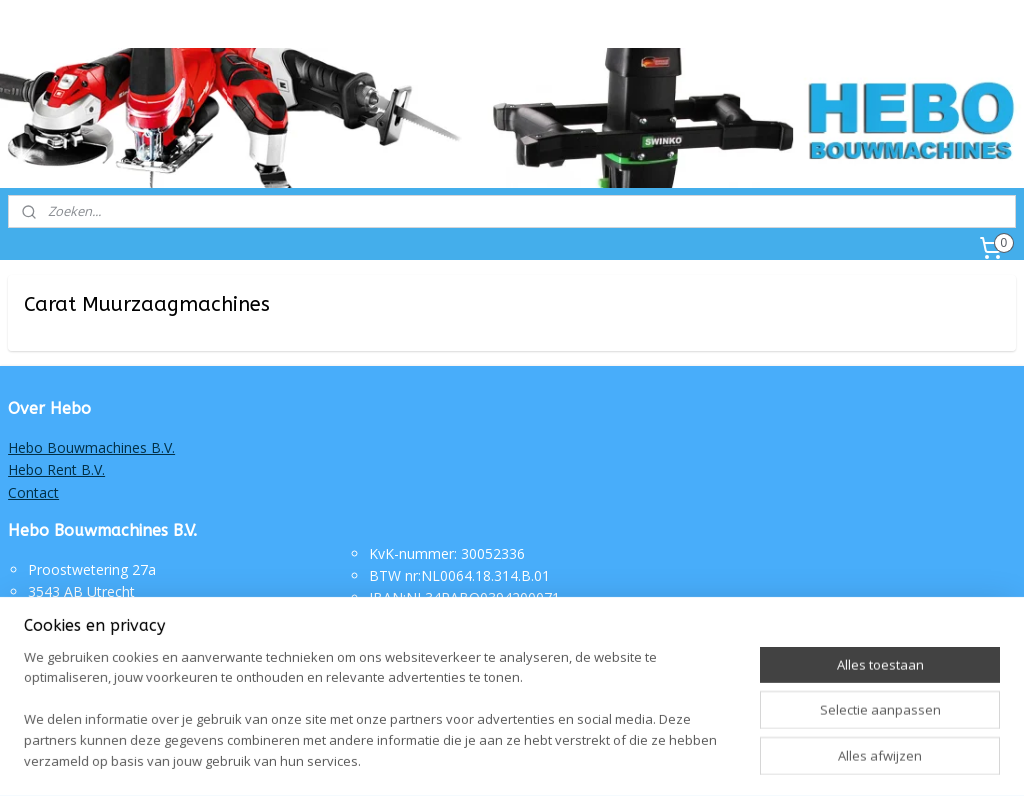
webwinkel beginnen (579, 759)
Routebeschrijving (426, 620)
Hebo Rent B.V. (56, 469)
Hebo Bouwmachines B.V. (91, 447)
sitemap (460, 759)
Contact (33, 492)
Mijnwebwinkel (753, 759)
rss (502, 759)
